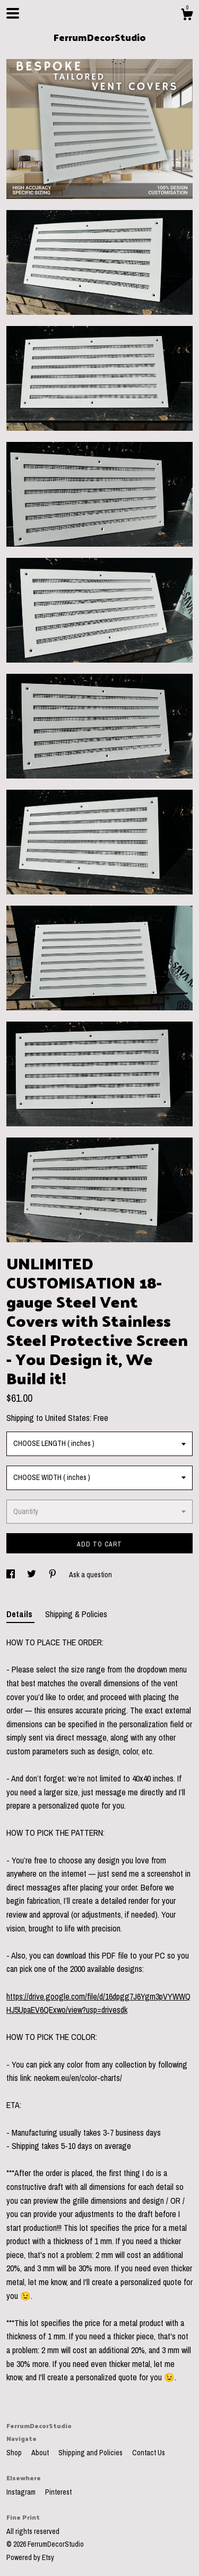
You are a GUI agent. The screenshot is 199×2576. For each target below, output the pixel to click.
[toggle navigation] (12, 13)
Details (20, 1614)
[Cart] (187, 16)
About (40, 2452)
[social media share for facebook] (11, 1574)
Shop (14, 2452)
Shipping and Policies (91, 2452)
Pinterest (58, 2492)
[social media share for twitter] (32, 1574)
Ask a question (90, 1574)
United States (67, 1418)
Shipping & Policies (76, 1614)
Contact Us (148, 2452)
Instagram (21, 2492)
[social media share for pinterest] (53, 1574)
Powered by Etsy (30, 2557)
